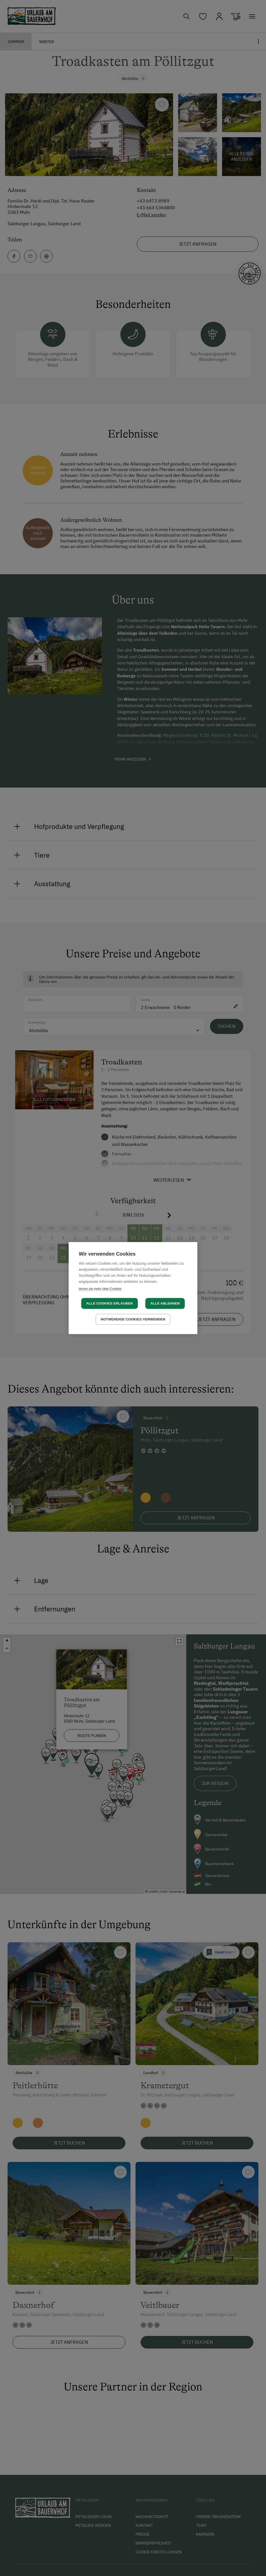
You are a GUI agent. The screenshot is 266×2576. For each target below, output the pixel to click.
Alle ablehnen (165, 1303)
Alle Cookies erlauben (109, 1303)
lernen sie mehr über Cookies (100, 1289)
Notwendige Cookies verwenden (133, 1319)
